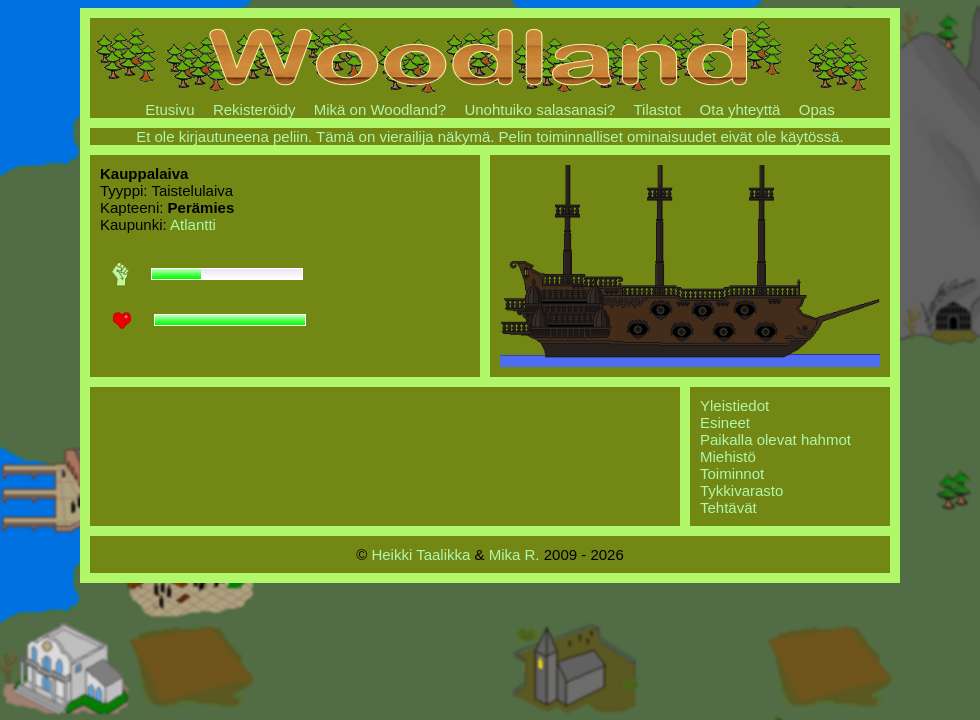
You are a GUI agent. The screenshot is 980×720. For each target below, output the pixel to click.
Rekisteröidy (254, 109)
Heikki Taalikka (420, 554)
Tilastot (657, 109)
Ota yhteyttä (740, 109)
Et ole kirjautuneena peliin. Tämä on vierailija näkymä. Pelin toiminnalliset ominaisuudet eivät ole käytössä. (490, 136)
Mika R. (514, 554)
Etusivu (169, 109)
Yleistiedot (734, 405)
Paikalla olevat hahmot (775, 439)
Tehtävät (728, 507)
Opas (817, 109)
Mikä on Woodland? (380, 109)
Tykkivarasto (741, 490)
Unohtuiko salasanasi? (539, 109)
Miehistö (728, 456)
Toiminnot (732, 473)
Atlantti (193, 224)
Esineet (725, 422)
